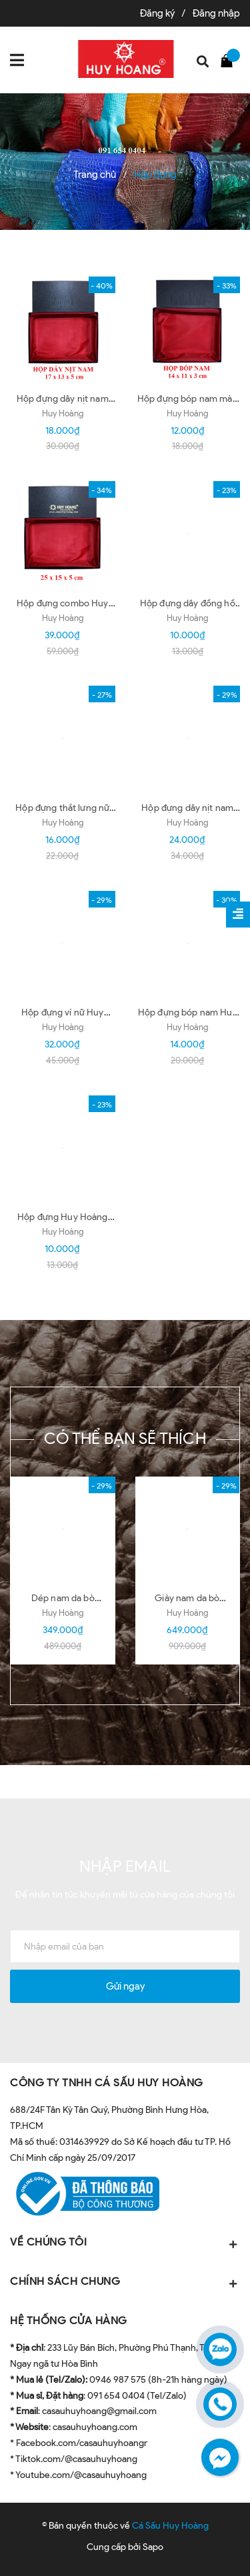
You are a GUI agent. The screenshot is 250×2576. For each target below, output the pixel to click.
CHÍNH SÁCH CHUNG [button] (125, 2282)
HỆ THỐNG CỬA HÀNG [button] (68, 2320)
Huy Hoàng (62, 413)
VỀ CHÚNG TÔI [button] (125, 2243)
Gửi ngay (125, 1986)
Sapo (153, 2547)
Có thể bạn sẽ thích (125, 1438)
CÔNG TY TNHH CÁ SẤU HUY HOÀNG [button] (106, 2082)
